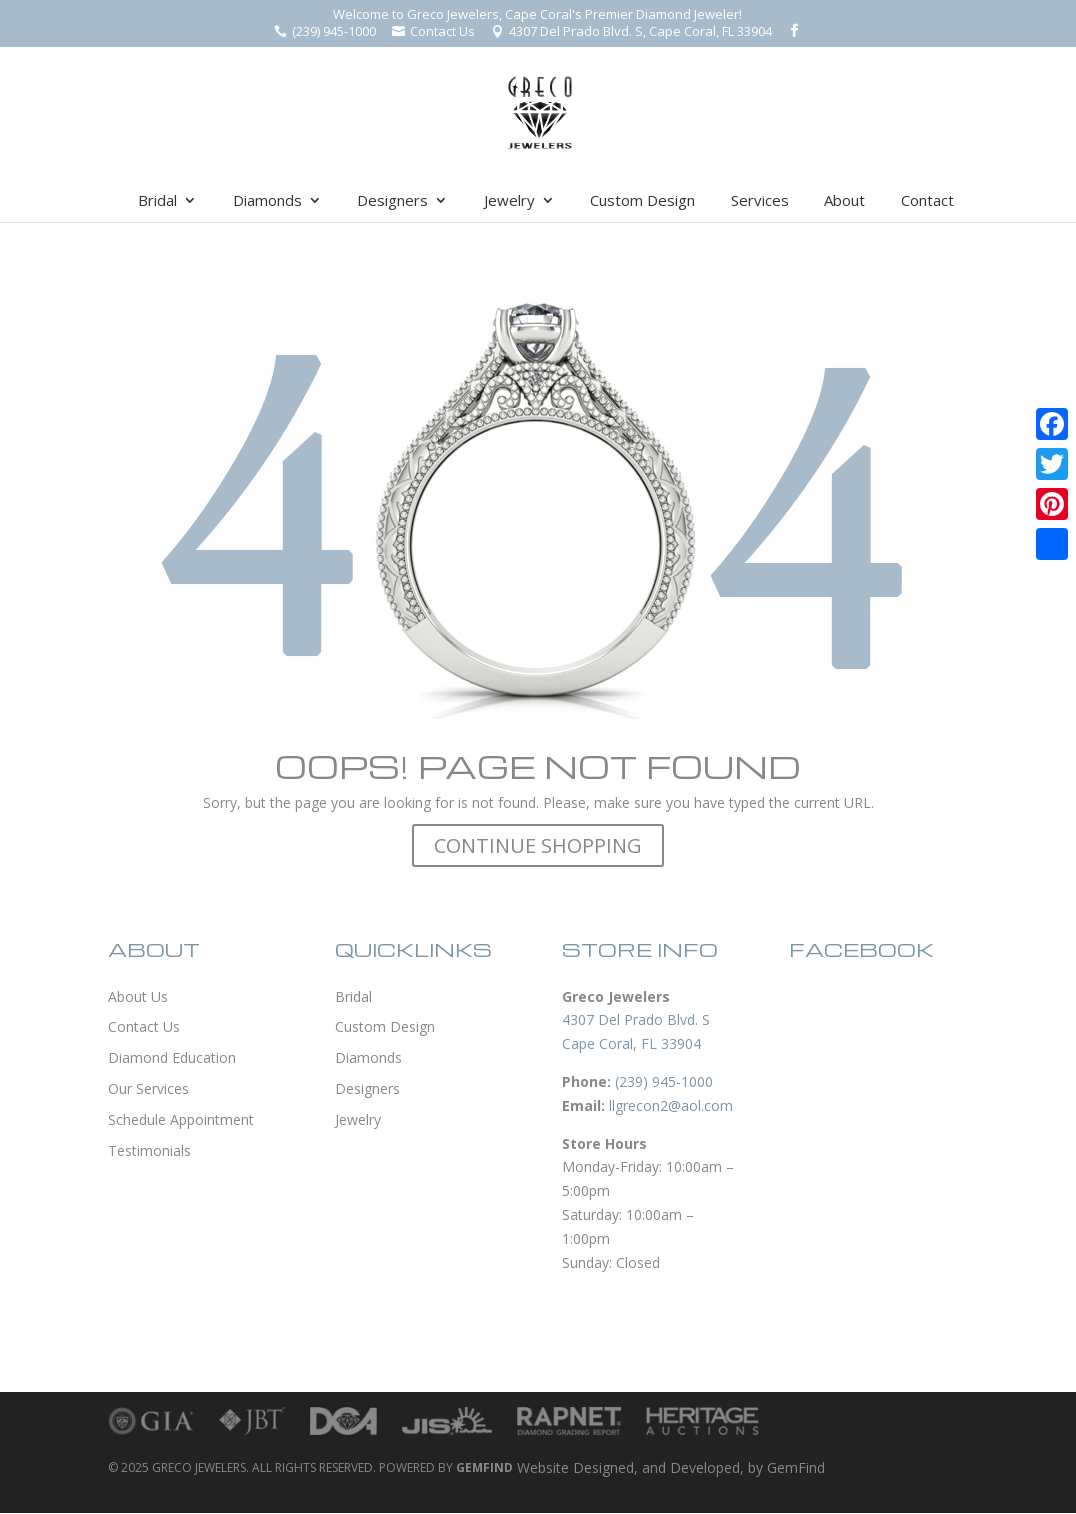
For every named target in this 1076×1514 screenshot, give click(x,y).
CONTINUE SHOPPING (538, 845)
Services (760, 201)
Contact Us (144, 1026)
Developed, (709, 1467)
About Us (138, 996)
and (656, 1467)
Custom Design (642, 201)
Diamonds (267, 201)
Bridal (157, 201)
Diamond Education (172, 1057)
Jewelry (509, 201)
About (844, 201)
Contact (927, 201)
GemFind (796, 1467)
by (757, 1467)
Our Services (148, 1088)
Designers (392, 201)
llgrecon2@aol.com (671, 1105)
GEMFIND (484, 1467)
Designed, (607, 1467)
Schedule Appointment (181, 1119)
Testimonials (149, 1150)
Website (543, 1467)
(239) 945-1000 (664, 1081)
